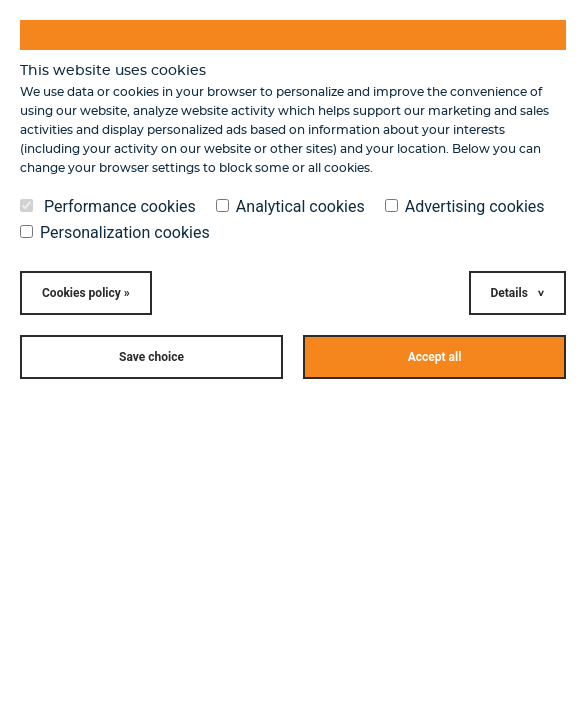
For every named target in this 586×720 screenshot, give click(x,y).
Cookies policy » (86, 293)
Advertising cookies (465, 207)
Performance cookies (108, 207)
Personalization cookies (115, 233)
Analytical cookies (290, 207)
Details (509, 293)
